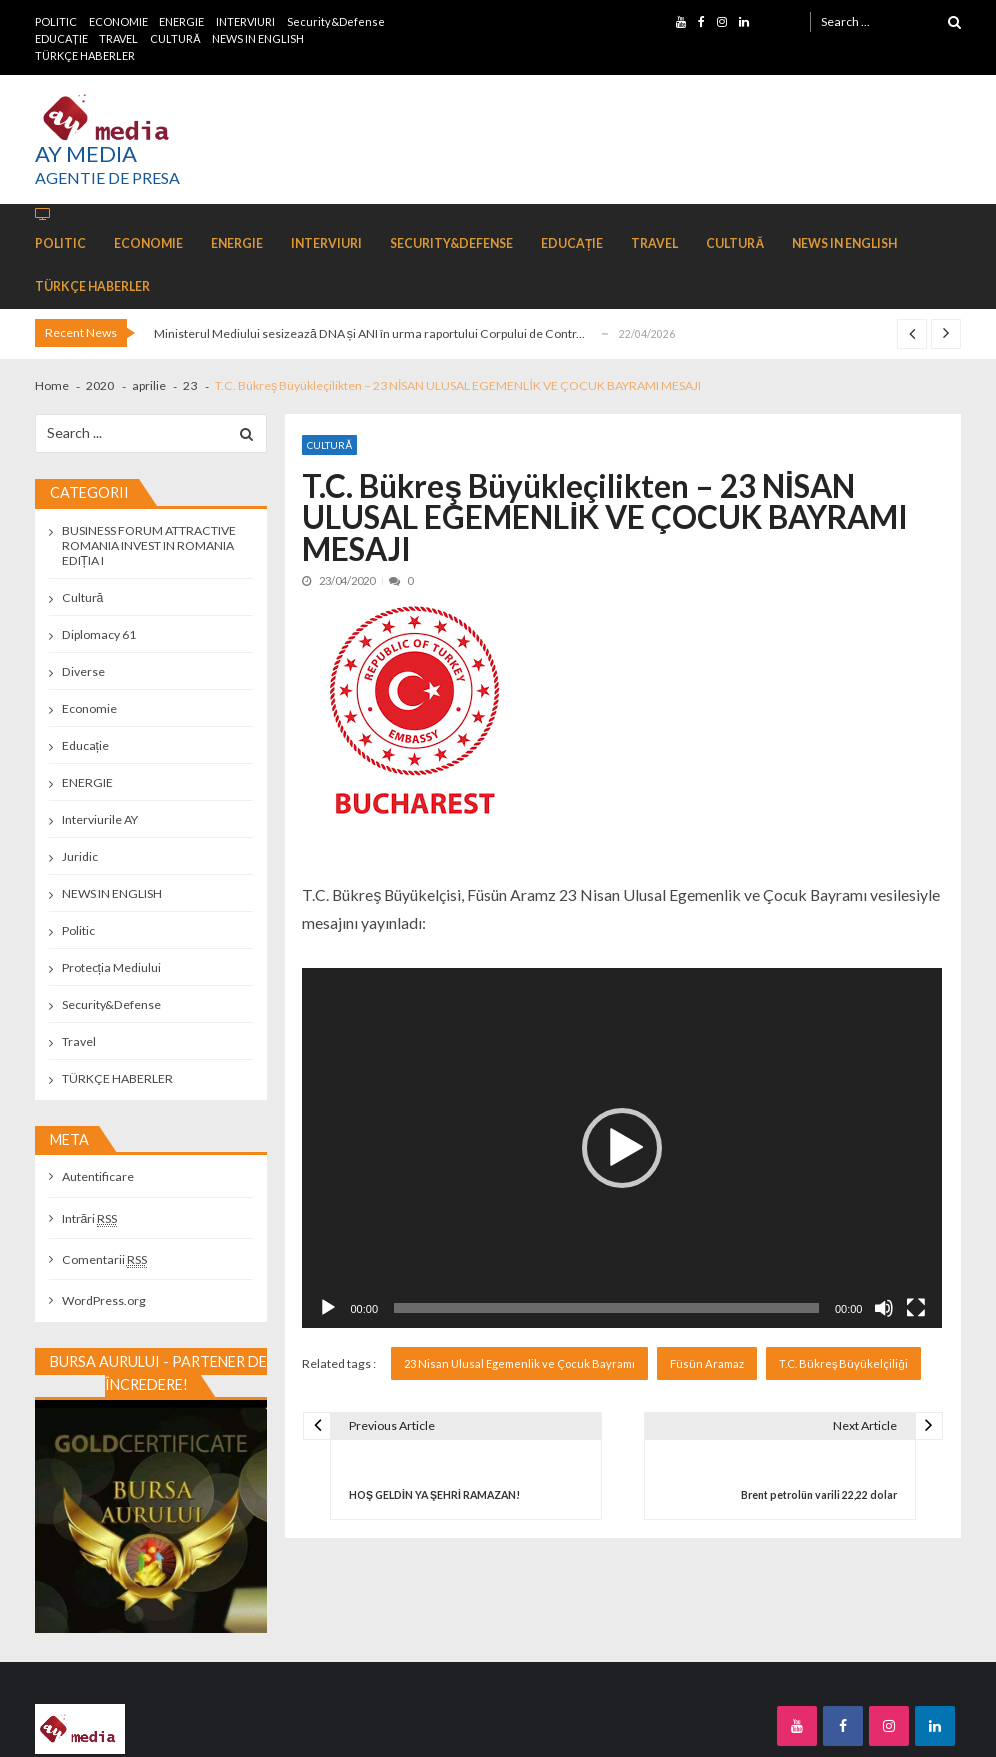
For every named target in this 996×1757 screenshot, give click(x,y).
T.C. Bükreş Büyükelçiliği (843, 1363)
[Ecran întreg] (916, 1308)
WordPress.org (104, 1300)
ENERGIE (181, 21)
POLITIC (56, 21)
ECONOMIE (118, 21)
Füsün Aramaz (707, 1363)
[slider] (606, 1308)
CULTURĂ (175, 38)
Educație (85, 745)
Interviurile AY (100, 819)
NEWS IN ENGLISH (258, 38)
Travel (79, 1041)
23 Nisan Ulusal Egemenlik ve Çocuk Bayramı (519, 1363)
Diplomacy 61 (99, 634)
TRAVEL (118, 38)
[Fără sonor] (884, 1308)
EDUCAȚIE (61, 38)
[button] (622, 1148)
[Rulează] (328, 1308)
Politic (78, 930)
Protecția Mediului (111, 967)
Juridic (80, 856)
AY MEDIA (86, 154)
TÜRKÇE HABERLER (85, 55)
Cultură (329, 445)
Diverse (83, 671)
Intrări (90, 1218)
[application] (622, 1148)
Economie (89, 708)
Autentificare (98, 1176)
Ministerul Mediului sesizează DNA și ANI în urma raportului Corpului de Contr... (369, 333)
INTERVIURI (245, 21)
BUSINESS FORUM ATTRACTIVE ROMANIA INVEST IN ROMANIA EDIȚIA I (149, 545)
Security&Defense (336, 21)
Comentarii (104, 1259)
